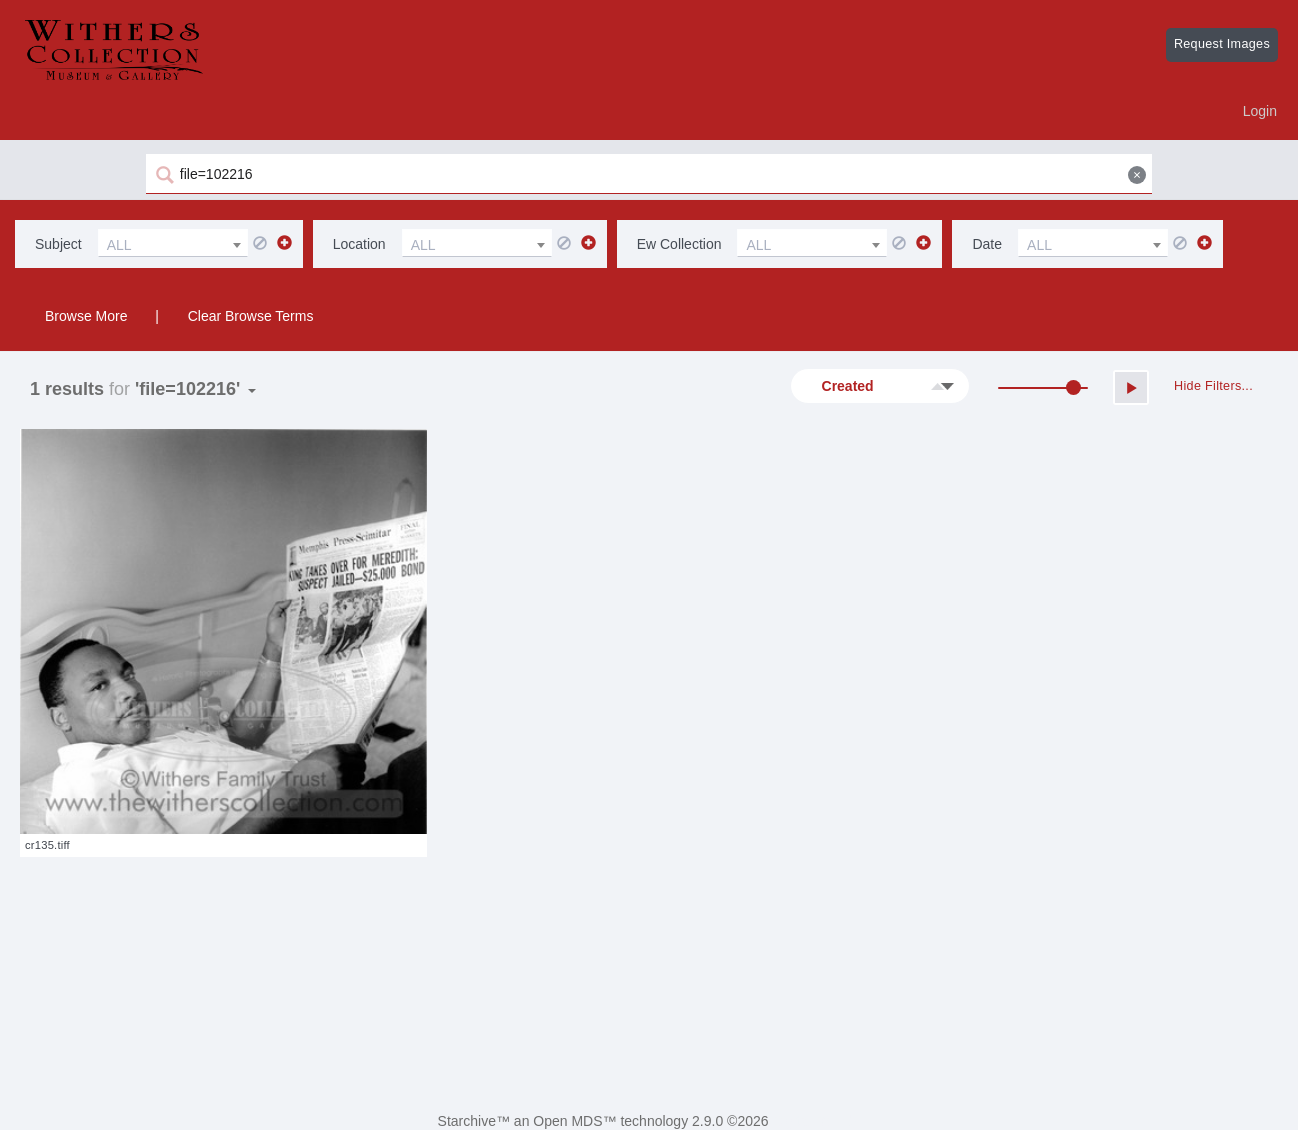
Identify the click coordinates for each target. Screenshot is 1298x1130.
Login (1260, 111)
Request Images (1222, 44)
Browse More (86, 316)
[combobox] (173, 243)
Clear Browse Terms (251, 316)
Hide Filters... (1213, 386)
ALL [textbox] (119, 245)
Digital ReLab (814, 1121)
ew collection (679, 244)
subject (58, 244)
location (359, 244)
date (987, 244)
